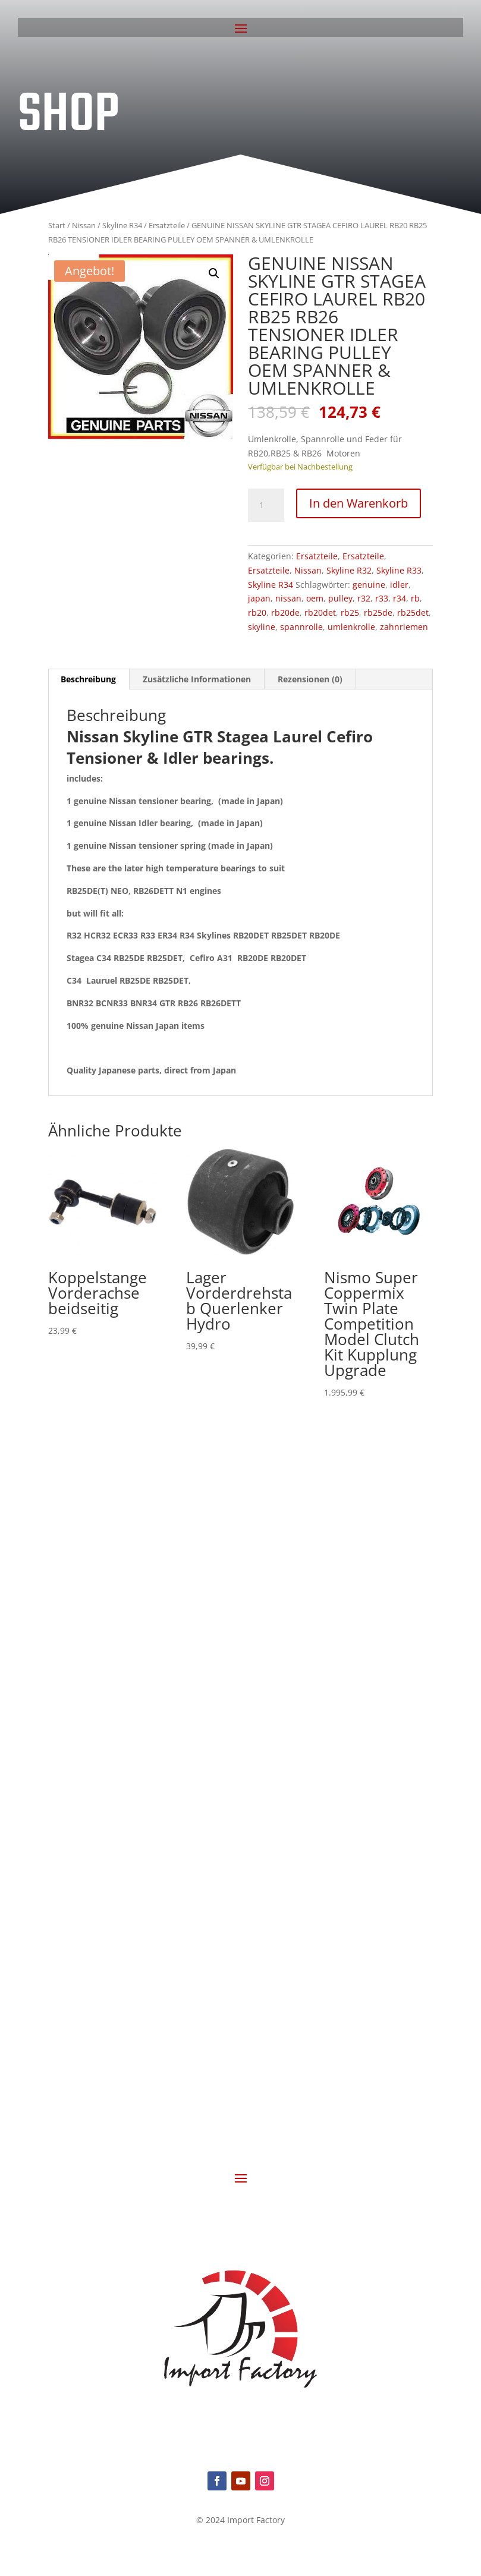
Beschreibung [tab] (88, 679)
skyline (261, 626)
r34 (399, 598)
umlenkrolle (351, 626)
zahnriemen (404, 626)
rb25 (350, 612)
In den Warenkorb (358, 503)
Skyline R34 (122, 225)
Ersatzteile (167, 225)
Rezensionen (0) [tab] (310, 679)
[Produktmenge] (266, 505)
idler (399, 584)
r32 (363, 598)
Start (56, 225)
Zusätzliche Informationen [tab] (197, 679)
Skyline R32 (349, 570)
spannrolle (301, 626)
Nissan (84, 225)
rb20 (257, 612)
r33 (381, 598)
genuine (369, 584)
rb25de (378, 612)
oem (314, 598)
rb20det (320, 612)
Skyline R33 (399, 570)
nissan (288, 598)
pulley (340, 598)
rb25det (413, 612)
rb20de (285, 612)
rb (415, 598)
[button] (214, 273)
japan (259, 598)
